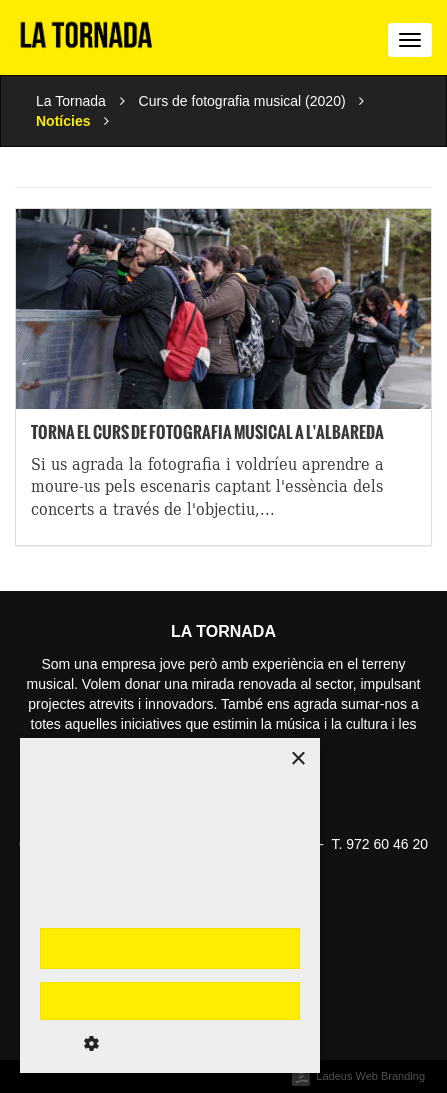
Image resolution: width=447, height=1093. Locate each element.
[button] (170, 1043)
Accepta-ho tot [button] (170, 948)
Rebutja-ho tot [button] (169, 1001)
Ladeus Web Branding (370, 1076)
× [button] (297, 759)
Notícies (63, 121)
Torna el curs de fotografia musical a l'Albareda (207, 432)
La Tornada (71, 101)
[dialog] (170, 905)
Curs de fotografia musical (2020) (242, 101)
